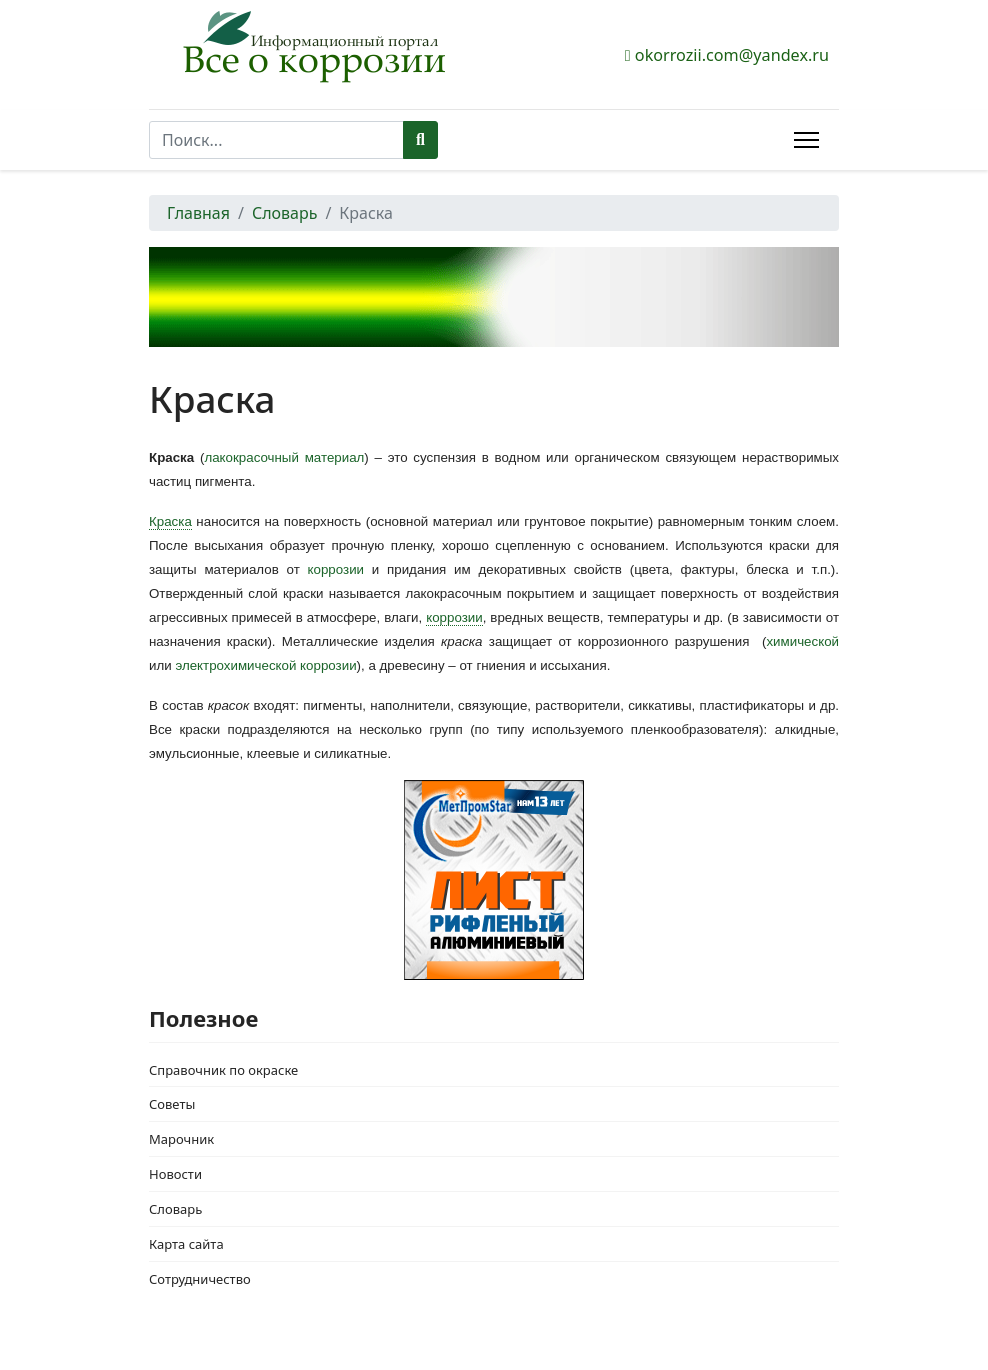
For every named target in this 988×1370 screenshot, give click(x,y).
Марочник (181, 1139)
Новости (175, 1174)
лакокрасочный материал (284, 457)
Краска (170, 521)
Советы (172, 1104)
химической (802, 641)
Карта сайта (186, 1244)
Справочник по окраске (223, 1070)
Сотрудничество (200, 1279)
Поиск (420, 140)
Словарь (175, 1209)
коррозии (336, 569)
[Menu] (806, 140)
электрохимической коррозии (265, 665)
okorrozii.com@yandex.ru (732, 55)
